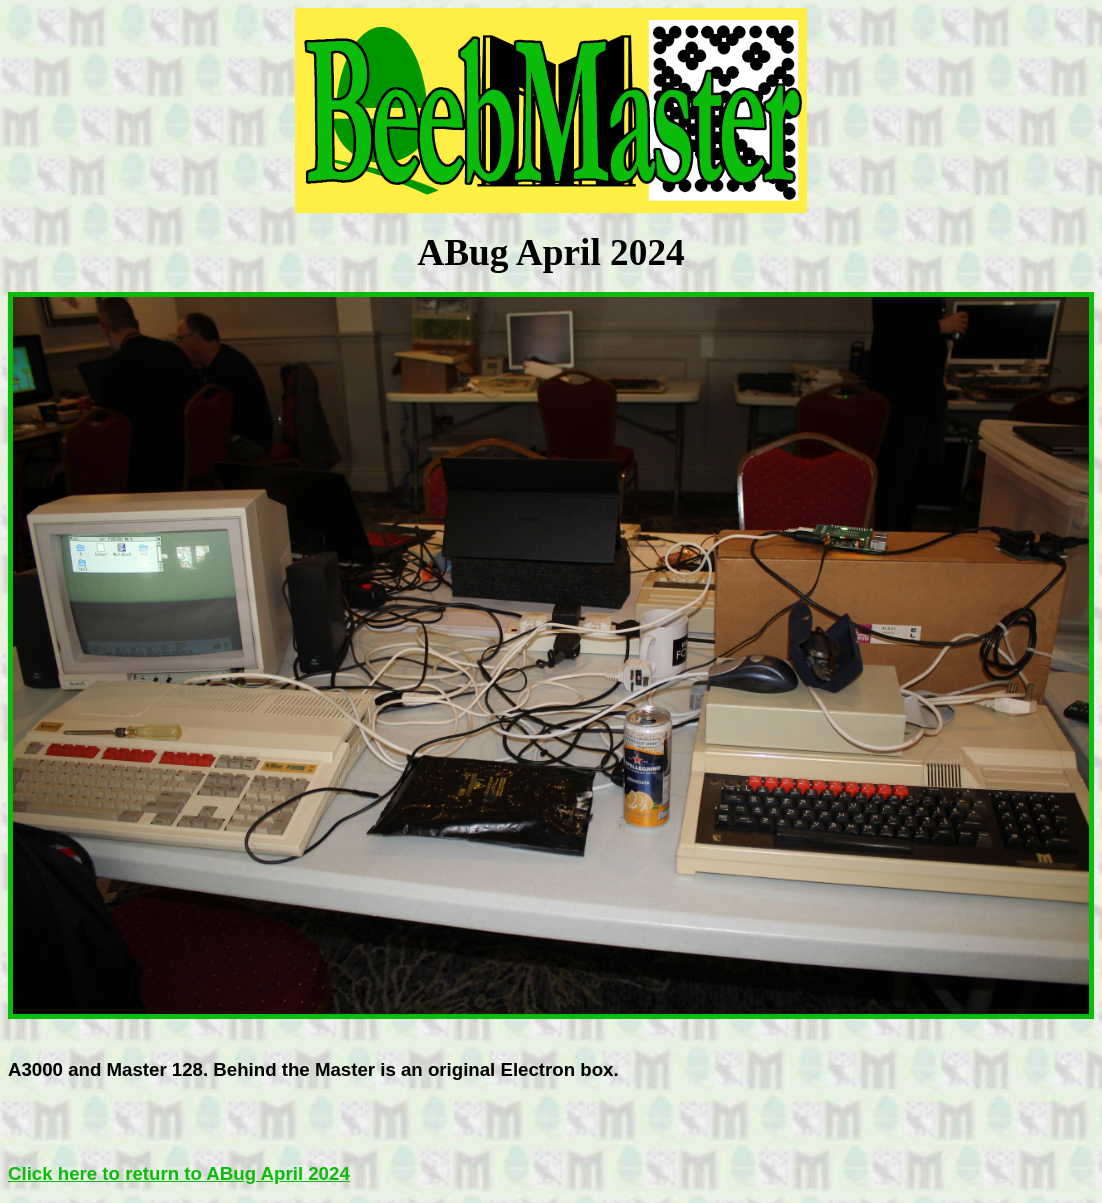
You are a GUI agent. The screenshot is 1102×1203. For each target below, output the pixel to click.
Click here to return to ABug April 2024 (179, 1173)
